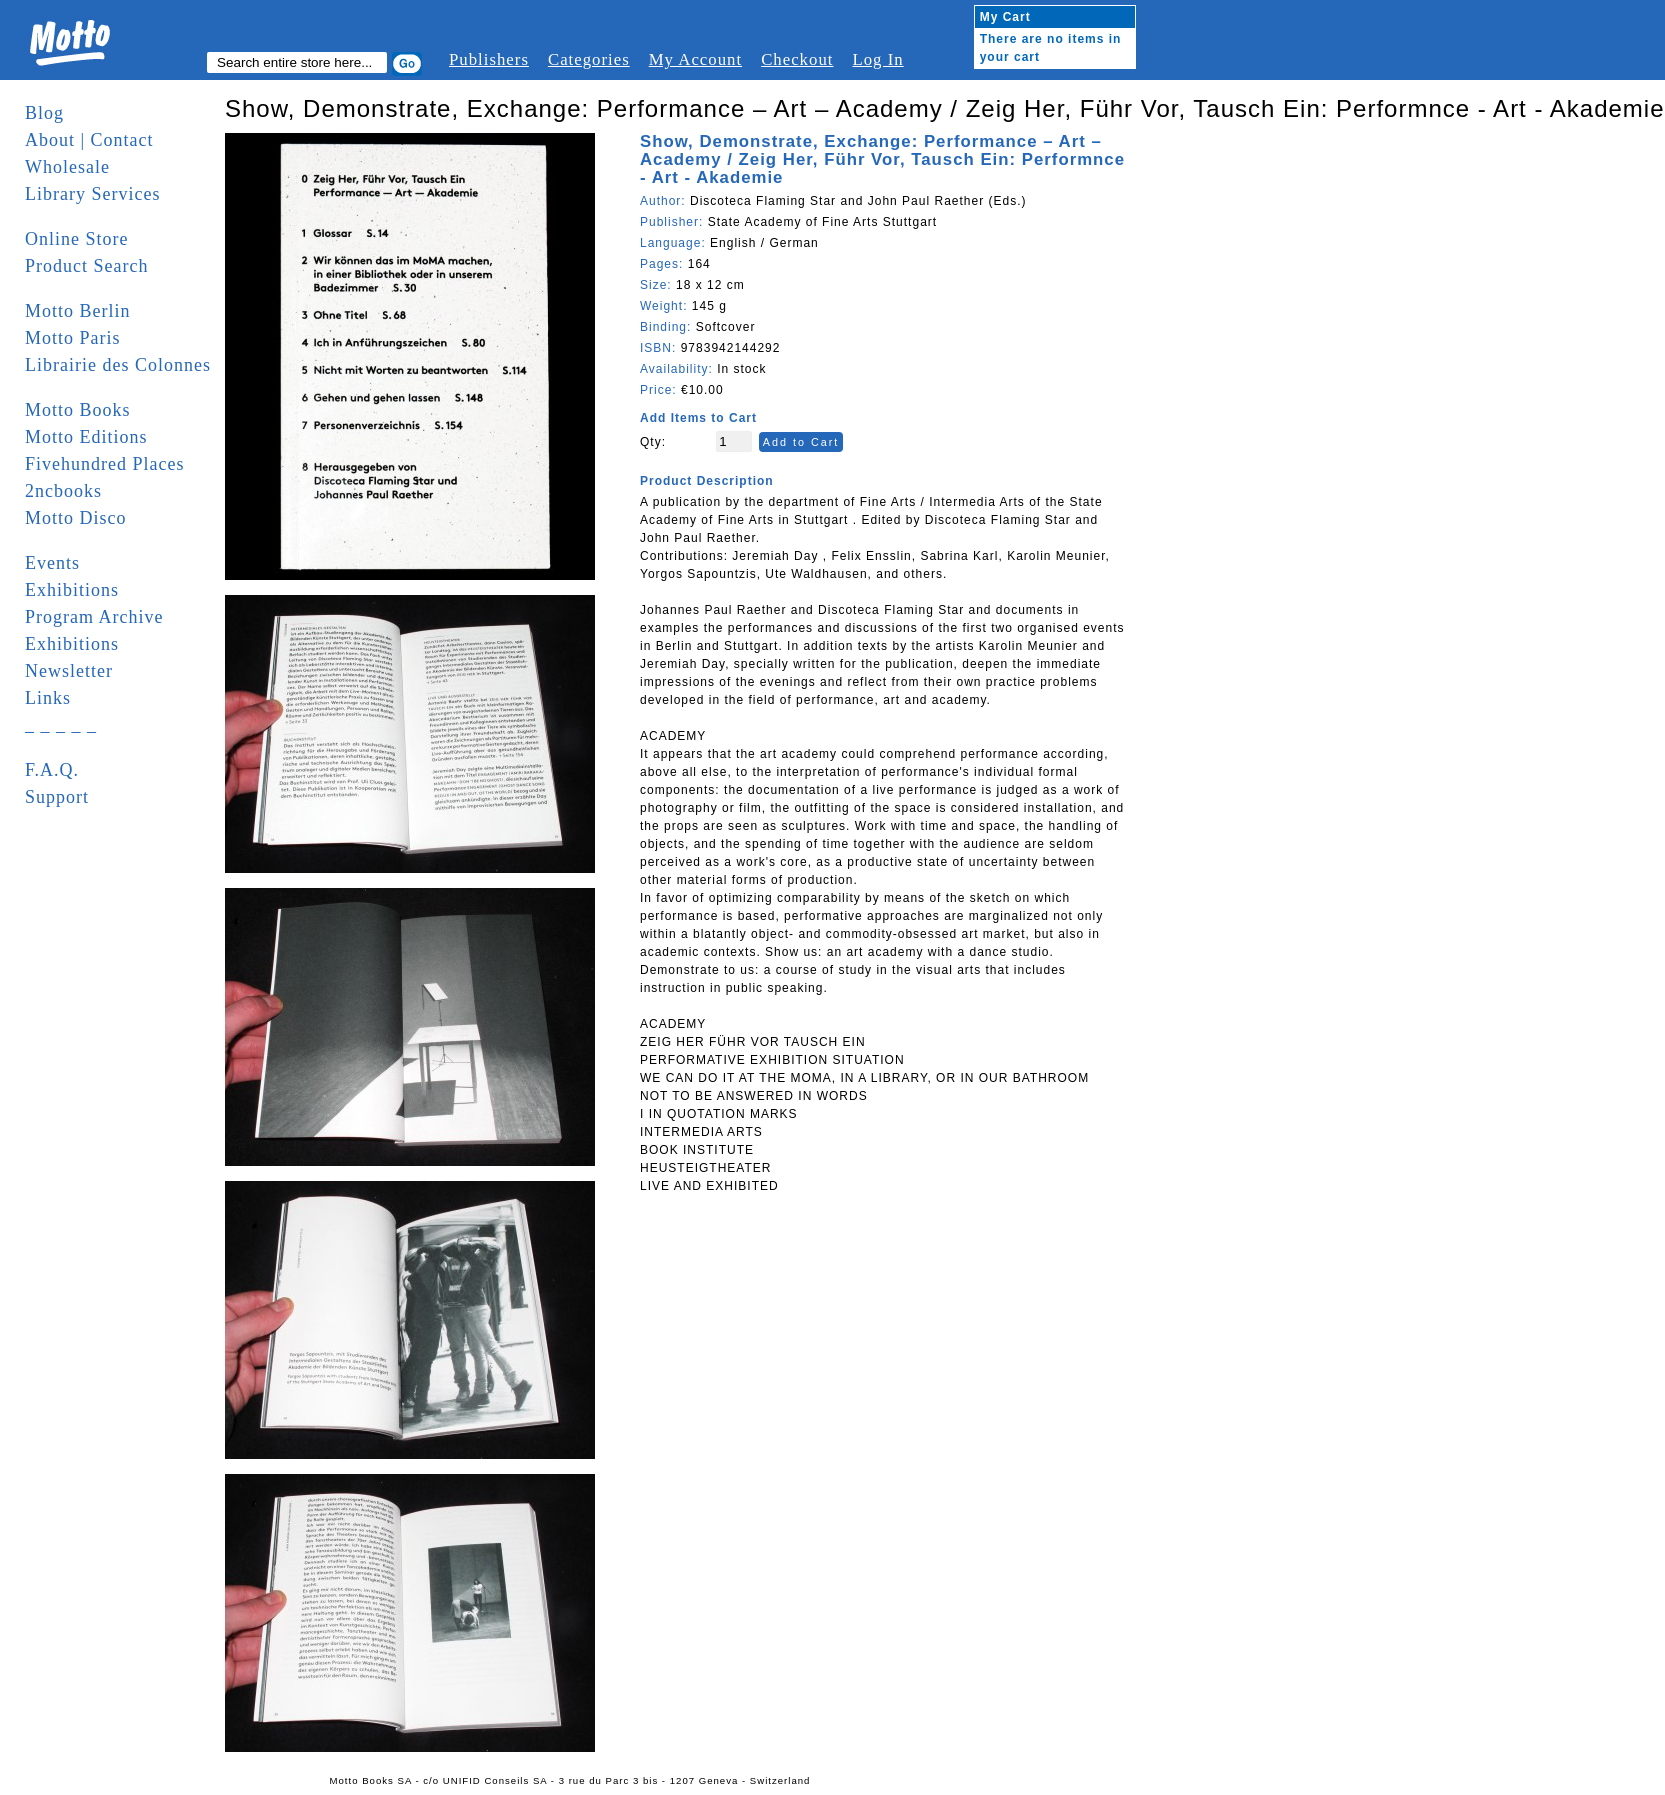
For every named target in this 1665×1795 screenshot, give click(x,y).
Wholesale (67, 167)
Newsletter (69, 671)
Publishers (489, 59)
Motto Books (78, 410)
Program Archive (94, 617)
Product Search (86, 266)
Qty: (653, 442)
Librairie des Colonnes (118, 365)
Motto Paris (73, 338)
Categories (589, 59)
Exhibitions (72, 590)
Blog (44, 113)
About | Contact (89, 140)
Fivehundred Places (104, 464)
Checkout (797, 59)
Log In (877, 59)
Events (52, 563)
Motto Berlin (78, 311)
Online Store (77, 239)
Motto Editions (86, 437)
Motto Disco (76, 518)
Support (57, 797)
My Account (695, 59)
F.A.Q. (52, 770)
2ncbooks (63, 491)
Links (48, 698)
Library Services (92, 194)
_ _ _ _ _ (61, 725)
